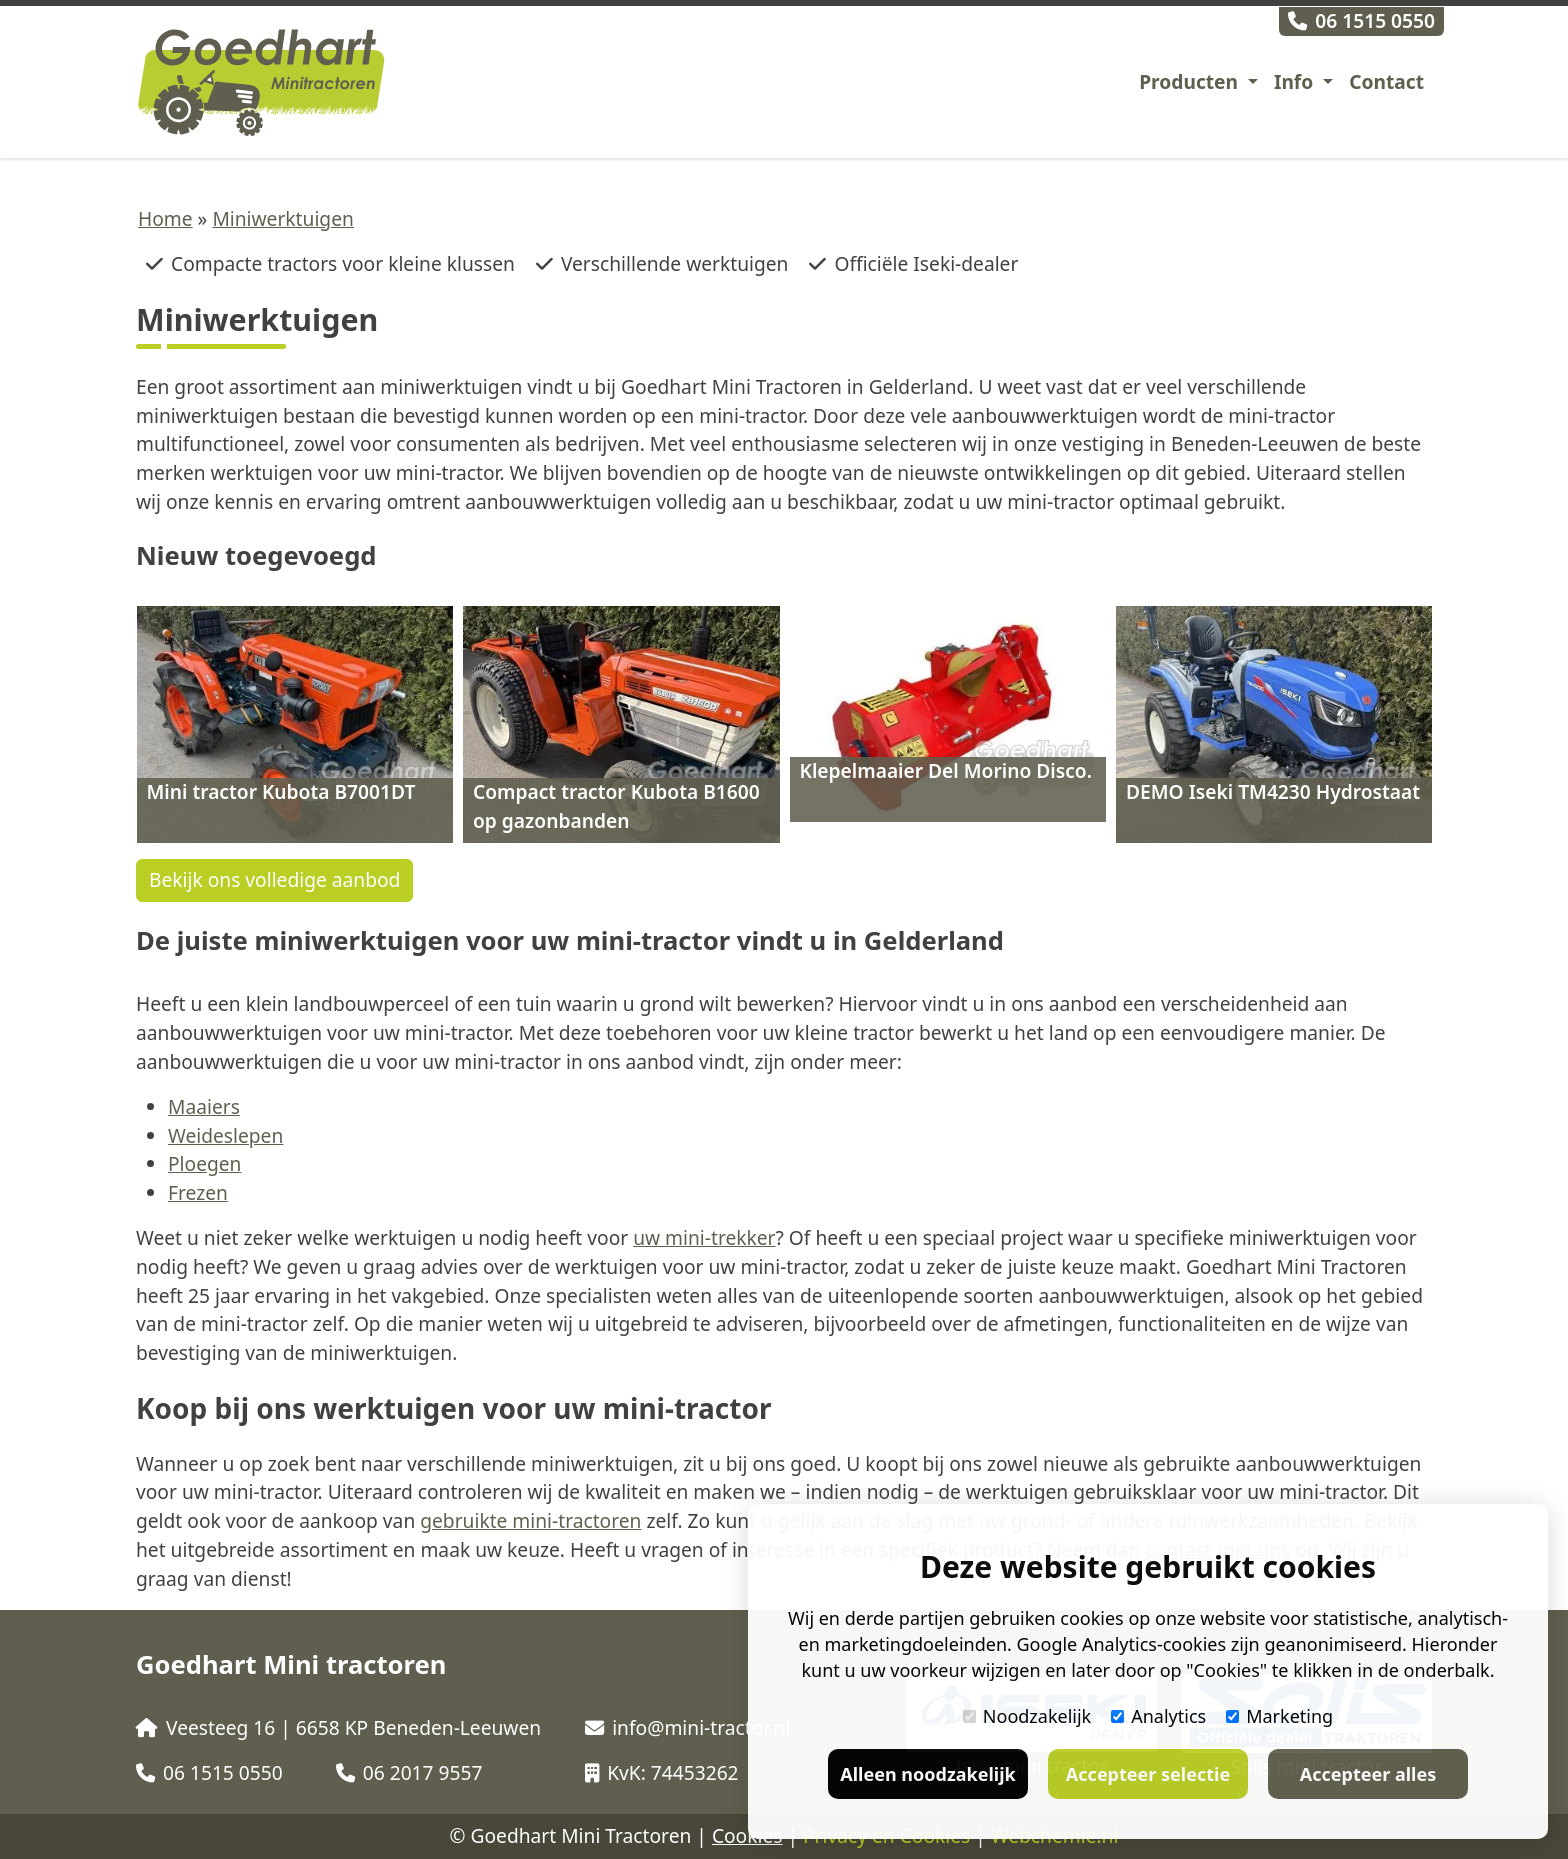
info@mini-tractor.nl (687, 1727)
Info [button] (1296, 81)
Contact (1386, 81)
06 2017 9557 (409, 1772)
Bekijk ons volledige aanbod (274, 879)
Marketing (1279, 1716)
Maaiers (204, 1106)
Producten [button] (1191, 81)
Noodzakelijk (1027, 1716)
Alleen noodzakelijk (927, 1774)
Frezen (198, 1192)
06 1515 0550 (1361, 20)
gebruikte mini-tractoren (530, 1520)
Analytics (1158, 1716)
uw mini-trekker (704, 1237)
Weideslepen (225, 1135)
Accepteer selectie (1148, 1774)
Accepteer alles (1368, 1774)
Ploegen (204, 1163)
